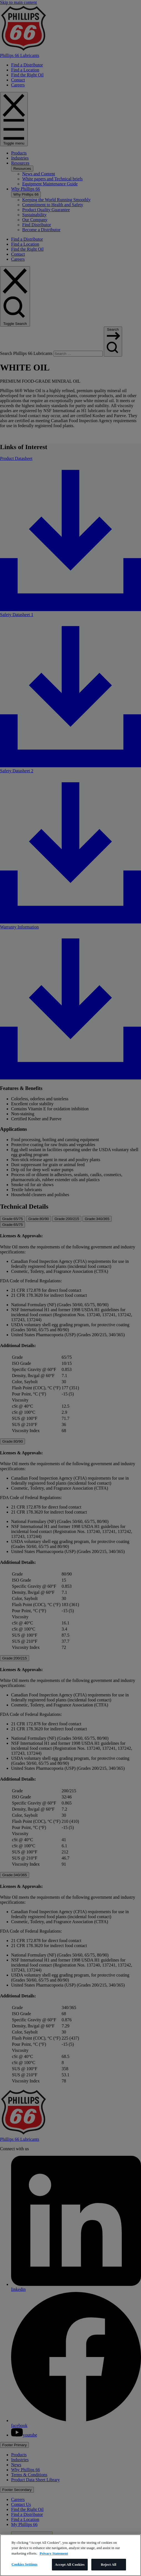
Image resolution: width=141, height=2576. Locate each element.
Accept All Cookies (70, 2564)
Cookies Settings (24, 2564)
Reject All (108, 2564)
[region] (70, 2555)
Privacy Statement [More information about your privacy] (54, 2553)
